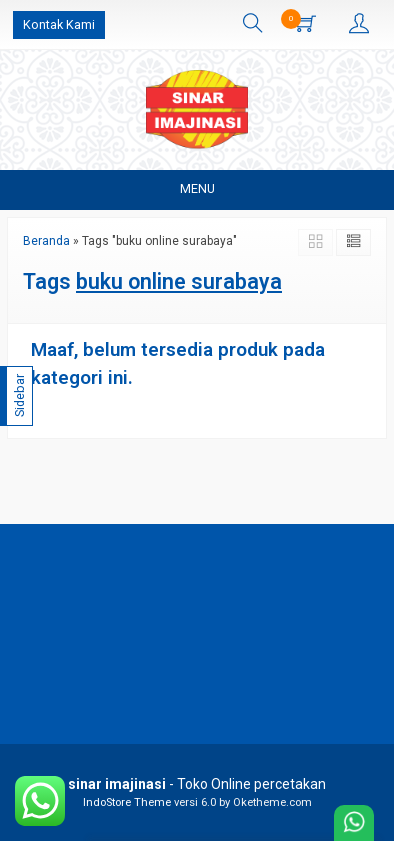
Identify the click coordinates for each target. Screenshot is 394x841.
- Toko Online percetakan (197, 784)
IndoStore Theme (127, 802)
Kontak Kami (59, 24)
